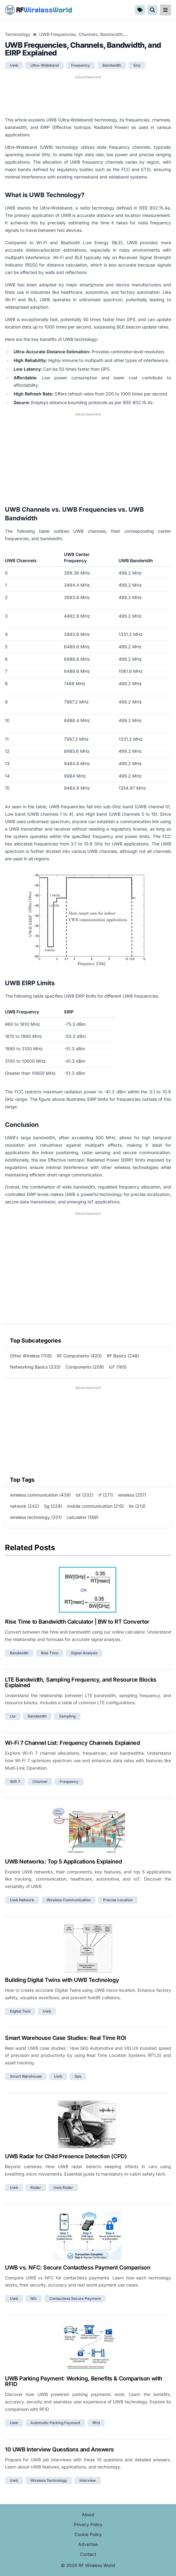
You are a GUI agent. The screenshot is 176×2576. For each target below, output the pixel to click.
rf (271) (105, 1495)
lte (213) (137, 1506)
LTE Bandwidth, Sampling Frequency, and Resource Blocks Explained (80, 1682)
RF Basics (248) (123, 1355)
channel (40, 1781)
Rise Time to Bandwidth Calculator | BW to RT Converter (77, 1621)
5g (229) (53, 1506)
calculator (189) (82, 1517)
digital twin (20, 2011)
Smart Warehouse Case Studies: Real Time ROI (65, 2038)
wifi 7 (15, 1781)
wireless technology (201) (36, 1517)
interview (87, 2480)
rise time (49, 1653)
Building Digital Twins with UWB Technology (62, 1980)
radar (35, 2187)
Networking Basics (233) (35, 1367)
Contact (88, 2554)
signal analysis (84, 1653)
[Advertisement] (88, 95)
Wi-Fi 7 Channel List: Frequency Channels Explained (72, 1743)
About (88, 2514)
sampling (67, 1716)
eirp (136, 65)
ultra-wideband (44, 65)
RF (38, 9)
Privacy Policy (88, 2524)
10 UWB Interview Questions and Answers (59, 2449)
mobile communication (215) (95, 1506)
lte (13, 1716)
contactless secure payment (75, 2298)
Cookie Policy (88, 2534)
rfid (96, 2422)
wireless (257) (132, 1495)
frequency (80, 65)
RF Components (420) (79, 1355)
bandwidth (111, 65)
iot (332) (84, 1495)
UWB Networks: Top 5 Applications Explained (63, 1861)
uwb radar (63, 2187)
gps (77, 2076)
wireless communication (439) (40, 1495)
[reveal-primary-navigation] (165, 9)
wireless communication (69, 1900)
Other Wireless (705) (31, 1355)
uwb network (22, 1900)
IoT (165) (118, 1367)
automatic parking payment (55, 2422)
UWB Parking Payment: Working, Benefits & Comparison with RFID (83, 2381)
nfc (33, 2298)
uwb (14, 65)
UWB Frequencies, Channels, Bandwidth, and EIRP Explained (84, 34)
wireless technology (48, 2480)
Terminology (17, 34)
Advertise (88, 2544)
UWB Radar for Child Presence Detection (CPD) (66, 2156)
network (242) (24, 1506)
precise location (118, 1900)
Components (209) (84, 1367)
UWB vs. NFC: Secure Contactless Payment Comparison (78, 2267)
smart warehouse (26, 2076)
